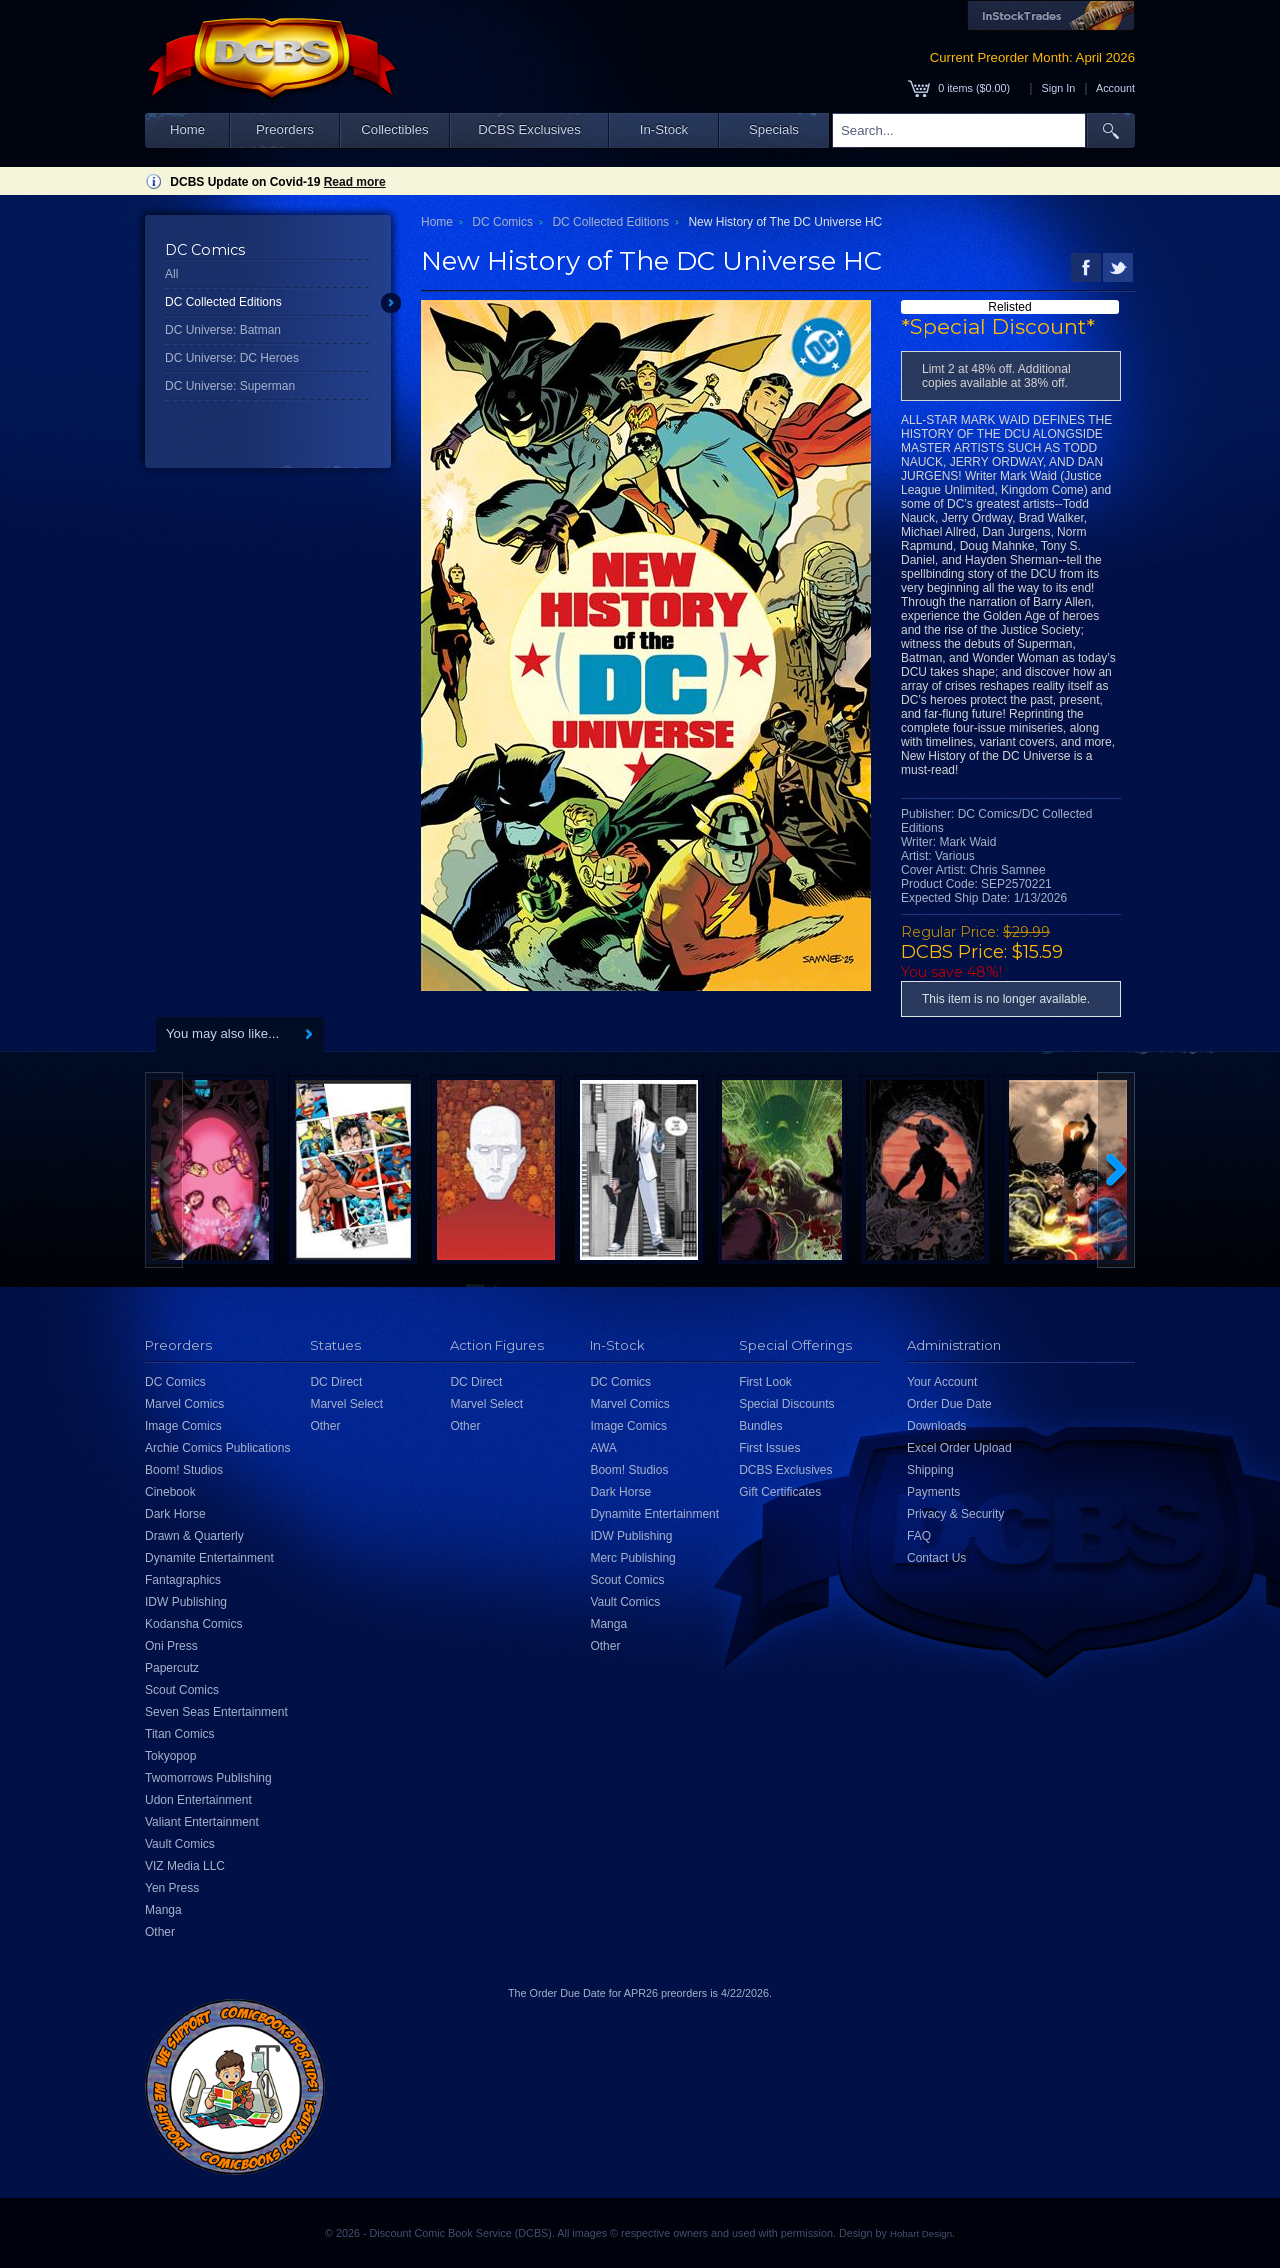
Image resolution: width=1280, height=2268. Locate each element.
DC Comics (502, 222)
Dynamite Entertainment (209, 1558)
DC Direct (336, 1382)
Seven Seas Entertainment (216, 1712)
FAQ (919, 1536)
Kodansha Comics (193, 1624)
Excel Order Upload (959, 1448)
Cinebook (170, 1492)
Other (160, 1932)
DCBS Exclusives (529, 129)
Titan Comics (180, 1734)
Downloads (936, 1426)
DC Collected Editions (223, 302)
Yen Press (172, 1888)
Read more (355, 182)
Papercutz (172, 1668)
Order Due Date (949, 1404)
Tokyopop (170, 1756)
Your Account (942, 1382)
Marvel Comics (184, 1404)
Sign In (1059, 88)
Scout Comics (182, 1690)
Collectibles (394, 129)
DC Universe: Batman (223, 330)
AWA (603, 1448)
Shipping (930, 1470)
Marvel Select (346, 1404)
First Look (765, 1382)
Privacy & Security (955, 1514)
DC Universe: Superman (230, 386)
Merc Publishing (632, 1558)
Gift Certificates (780, 1492)
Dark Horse (175, 1514)
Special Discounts (786, 1404)
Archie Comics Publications (217, 1448)
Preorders (285, 129)
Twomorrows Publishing (208, 1778)
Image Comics (183, 1426)
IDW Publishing (186, 1602)
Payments (933, 1492)
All (171, 274)
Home (187, 129)
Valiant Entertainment (202, 1822)
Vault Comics (180, 1844)
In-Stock (664, 129)
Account (1115, 88)
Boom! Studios (184, 1470)
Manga (163, 1910)
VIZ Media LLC (185, 1866)
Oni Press (171, 1646)
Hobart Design (921, 2233)
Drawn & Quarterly (194, 1536)
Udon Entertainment (198, 1800)
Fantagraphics (183, 1580)
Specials (774, 129)
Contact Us (936, 1558)
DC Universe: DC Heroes (232, 358)
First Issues (769, 1448)
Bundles (760, 1426)
